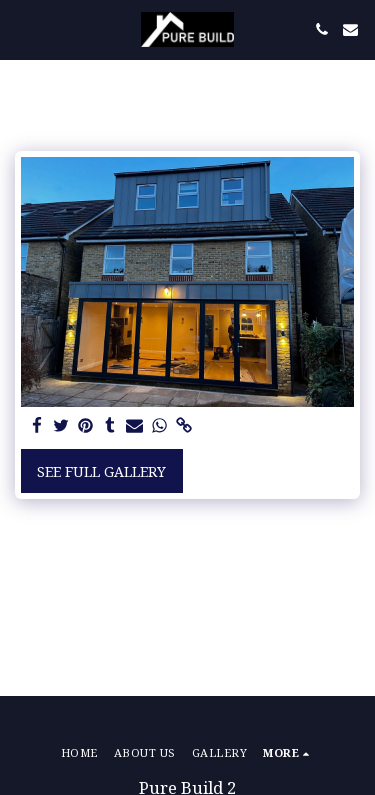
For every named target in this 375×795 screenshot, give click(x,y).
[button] (22, 28)
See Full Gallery (101, 471)
